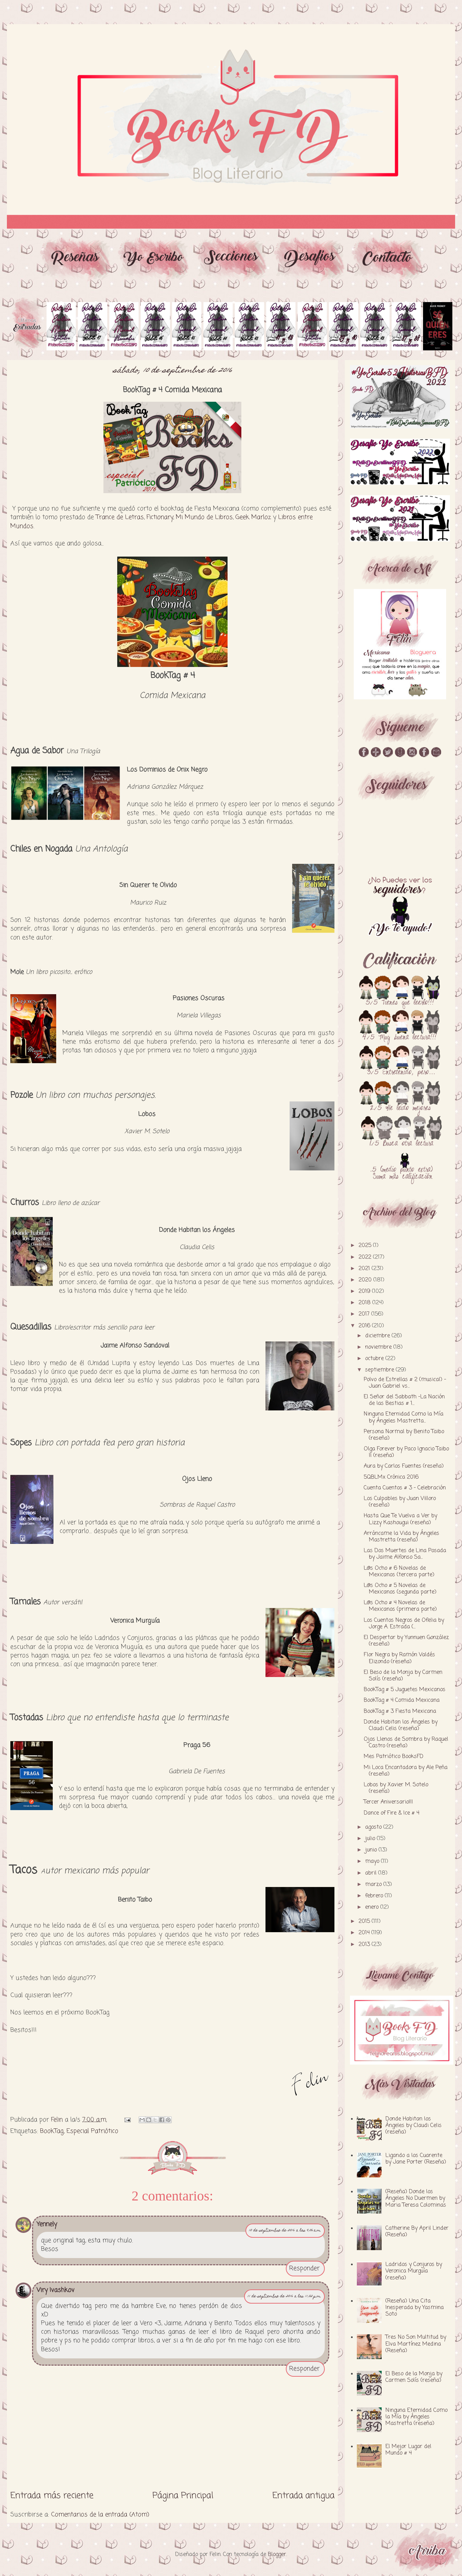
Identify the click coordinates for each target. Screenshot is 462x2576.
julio (371, 1839)
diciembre (378, 1336)
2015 (365, 1921)
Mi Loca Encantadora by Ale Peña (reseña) (406, 1771)
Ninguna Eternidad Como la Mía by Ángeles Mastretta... (403, 1417)
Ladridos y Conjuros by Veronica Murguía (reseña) (413, 2271)
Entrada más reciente (51, 2495)
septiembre (380, 1370)
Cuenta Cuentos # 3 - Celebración (405, 1488)
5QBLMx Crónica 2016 (391, 1477)
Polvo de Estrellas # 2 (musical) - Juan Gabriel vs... (405, 1383)
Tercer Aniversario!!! (388, 1802)
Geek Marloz (253, 517)
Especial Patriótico (92, 2131)
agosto (374, 1827)
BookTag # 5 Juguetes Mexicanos (404, 1690)
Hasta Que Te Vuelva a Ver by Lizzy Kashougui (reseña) (400, 1519)
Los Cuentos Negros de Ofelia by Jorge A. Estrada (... (404, 1623)
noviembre (379, 1347)
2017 (365, 1314)
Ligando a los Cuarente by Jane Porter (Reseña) (415, 2158)
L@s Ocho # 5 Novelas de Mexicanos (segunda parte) (400, 1588)
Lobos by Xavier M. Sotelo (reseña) (396, 1788)
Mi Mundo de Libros (204, 517)
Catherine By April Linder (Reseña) (417, 2231)
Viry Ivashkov (55, 2290)
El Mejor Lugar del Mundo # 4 (408, 2450)
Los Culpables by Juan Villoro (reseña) (400, 1502)
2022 (366, 1257)
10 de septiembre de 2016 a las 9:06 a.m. (285, 2230)
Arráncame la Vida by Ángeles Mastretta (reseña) (401, 1536)
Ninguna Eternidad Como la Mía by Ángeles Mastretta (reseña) (416, 2417)
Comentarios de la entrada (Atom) (100, 2514)
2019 (365, 1291)
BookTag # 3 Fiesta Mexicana (400, 1711)
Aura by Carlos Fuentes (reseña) (404, 1466)
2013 (365, 1944)
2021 (365, 1269)
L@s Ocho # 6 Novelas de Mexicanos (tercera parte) (399, 1571)
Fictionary (160, 517)
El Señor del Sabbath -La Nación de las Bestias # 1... (404, 1400)
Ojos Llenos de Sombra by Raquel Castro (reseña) (406, 1742)
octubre (375, 1359)
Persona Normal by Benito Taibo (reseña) (404, 1435)
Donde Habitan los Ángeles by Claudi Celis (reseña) (401, 1725)
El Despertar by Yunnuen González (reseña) (406, 1641)
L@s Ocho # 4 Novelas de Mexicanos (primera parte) (400, 1606)
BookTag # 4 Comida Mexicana (402, 1700)
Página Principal (182, 2495)
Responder (304, 2268)
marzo (374, 1884)
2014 (365, 1933)
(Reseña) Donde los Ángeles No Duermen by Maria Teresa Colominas (415, 2198)
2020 (366, 1280)
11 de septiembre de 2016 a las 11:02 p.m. (284, 2296)
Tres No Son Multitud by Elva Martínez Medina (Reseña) (415, 2344)
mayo (373, 1861)
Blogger (277, 2554)
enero (372, 1907)
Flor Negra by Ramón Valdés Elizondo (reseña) (399, 1658)
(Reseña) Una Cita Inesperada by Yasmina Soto (414, 2307)
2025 (366, 1245)
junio (372, 1850)
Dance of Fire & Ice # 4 (391, 1813)
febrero (375, 1896)
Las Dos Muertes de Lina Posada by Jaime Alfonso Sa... (405, 1554)
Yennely (47, 2224)
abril (371, 1873)
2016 (365, 1326)
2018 (365, 1303)
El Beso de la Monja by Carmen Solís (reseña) (403, 1675)
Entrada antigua (303, 2495)
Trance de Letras (120, 517)
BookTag (52, 2131)
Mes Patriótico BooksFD (393, 1757)
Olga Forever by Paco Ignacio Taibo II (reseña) (406, 1452)
